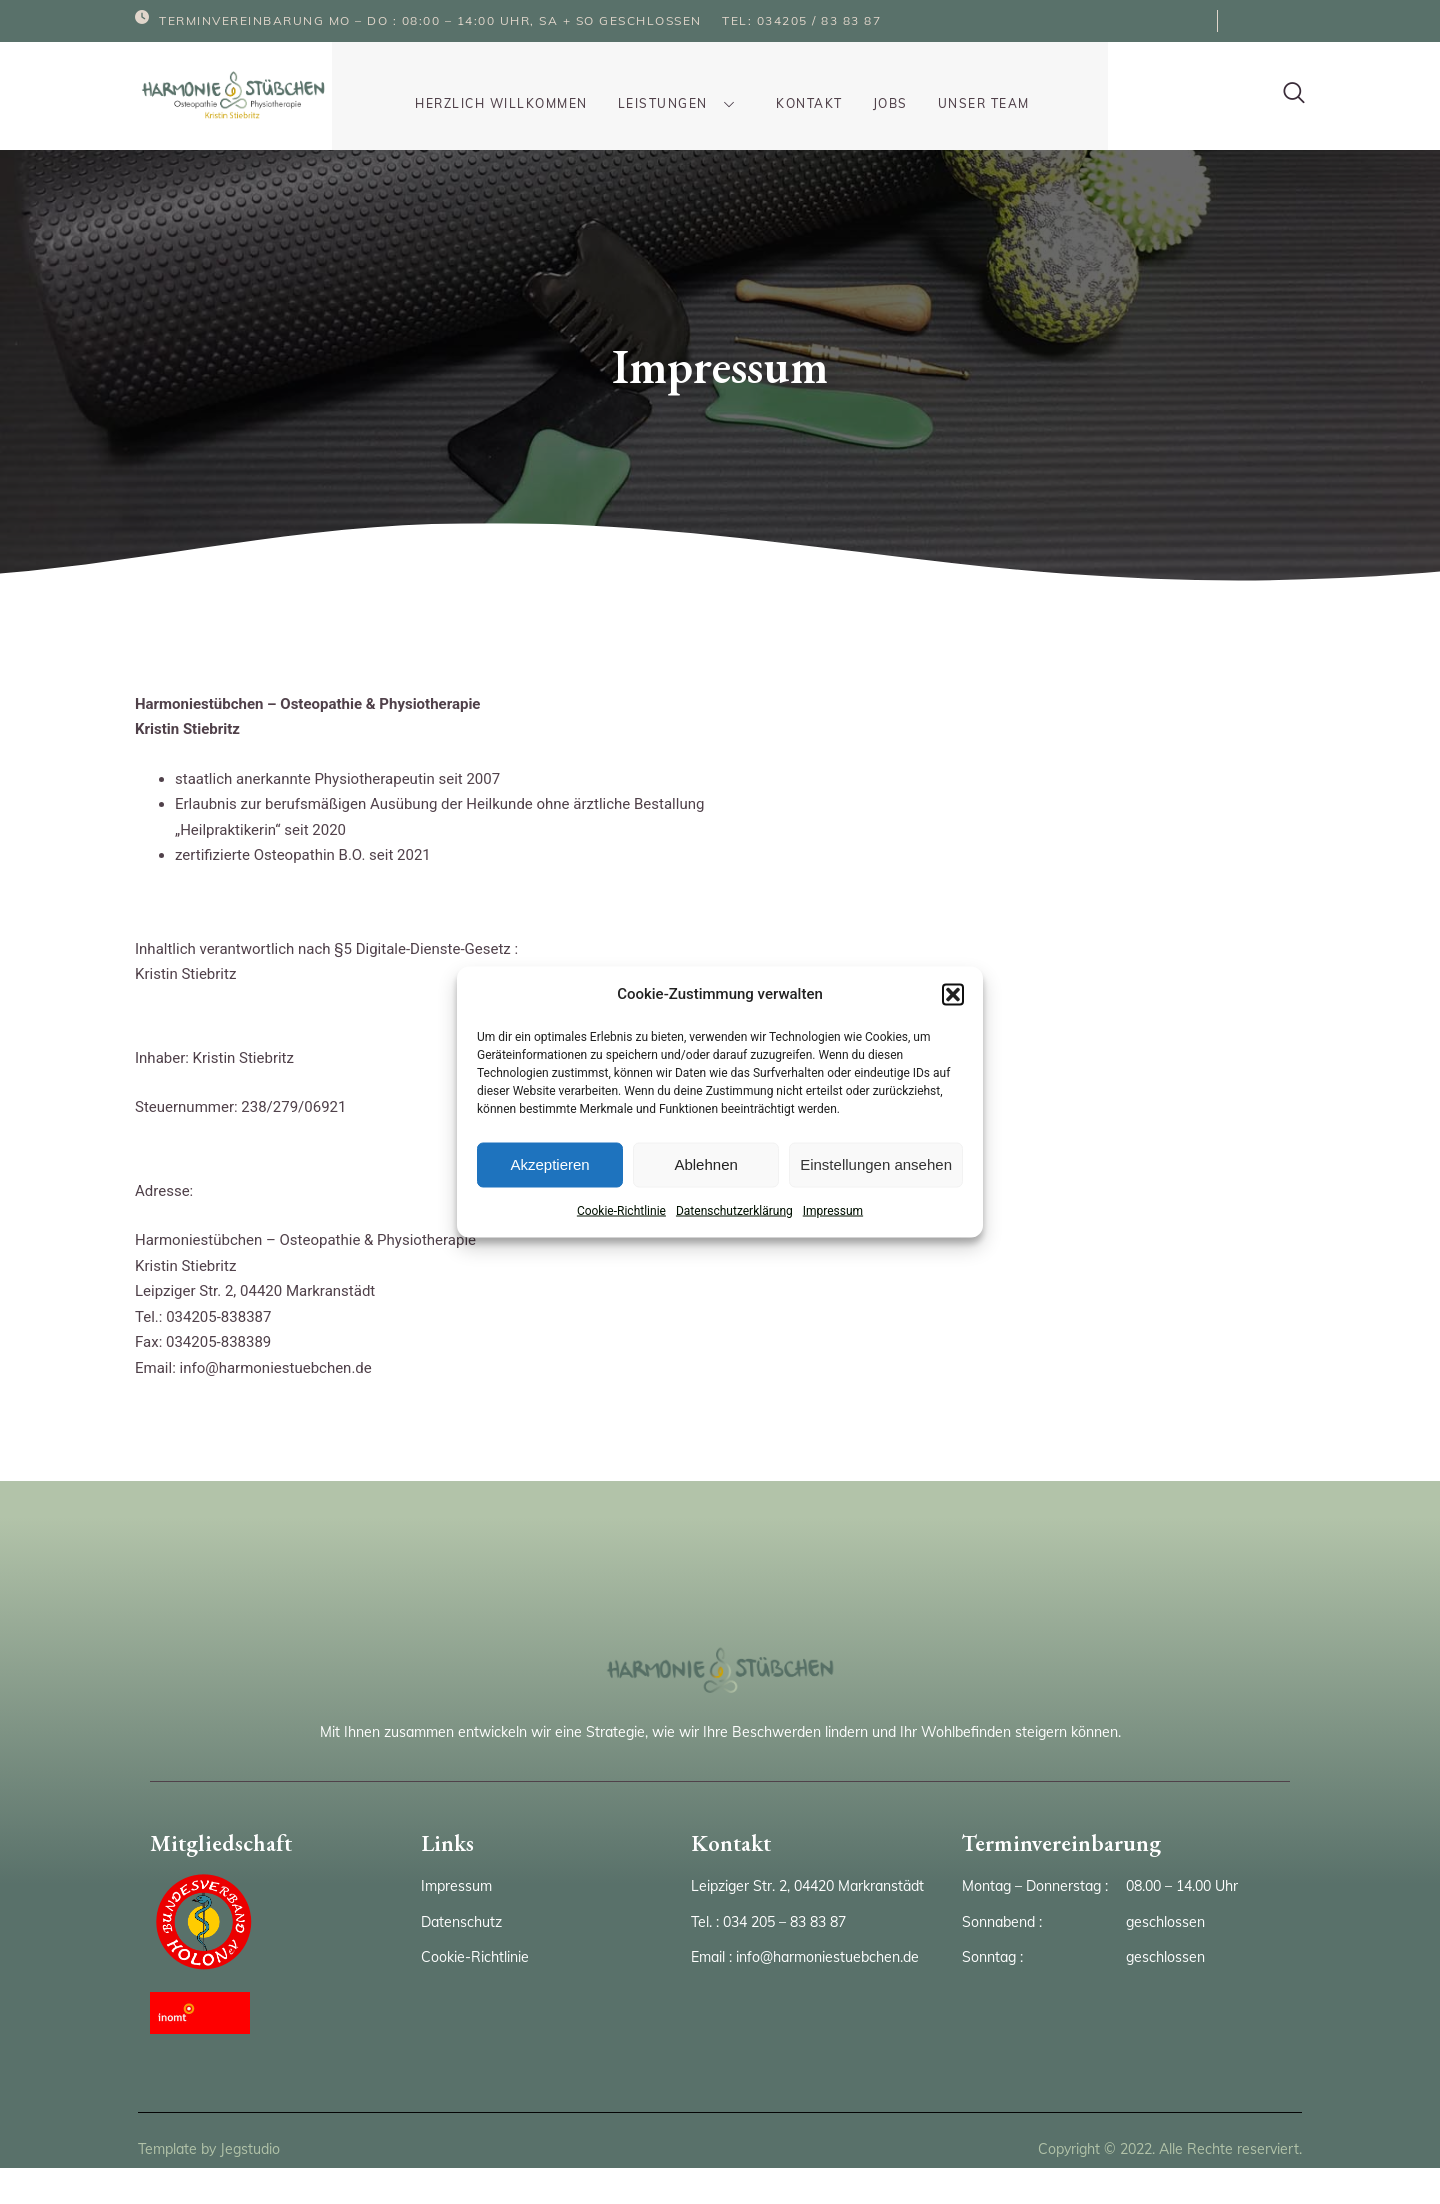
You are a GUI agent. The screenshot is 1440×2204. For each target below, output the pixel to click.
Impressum (833, 1210)
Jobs (877, 86)
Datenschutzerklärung (734, 1210)
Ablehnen (705, 1164)
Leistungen (679, 86)
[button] (953, 994)
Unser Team (971, 86)
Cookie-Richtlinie (621, 1210)
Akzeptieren (549, 1164)
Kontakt (797, 86)
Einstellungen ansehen (876, 1164)
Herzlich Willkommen (509, 86)
